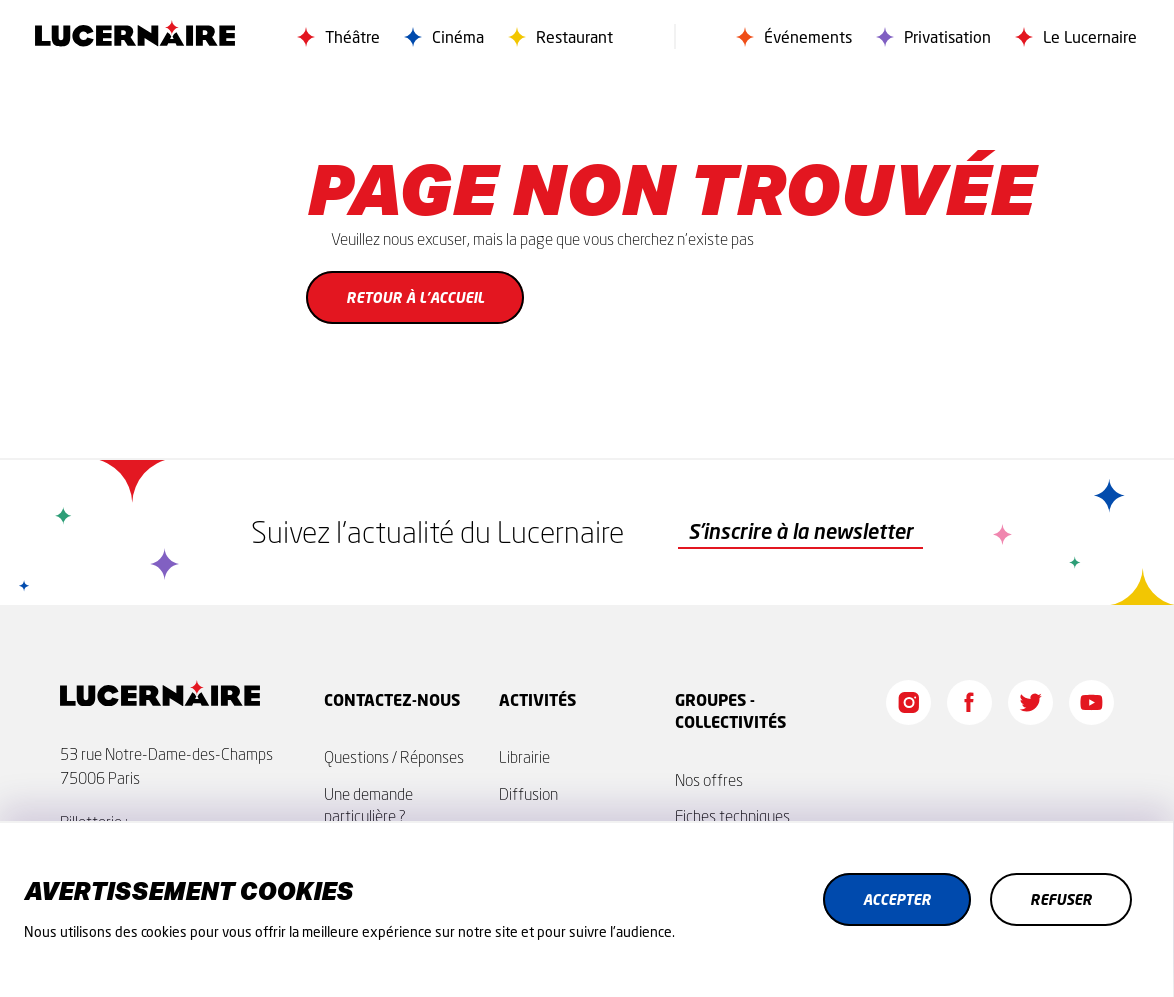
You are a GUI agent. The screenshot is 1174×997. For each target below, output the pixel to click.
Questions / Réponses (394, 757)
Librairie (524, 757)
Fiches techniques (732, 816)
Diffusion (528, 794)
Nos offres (709, 780)
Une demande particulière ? (368, 805)
